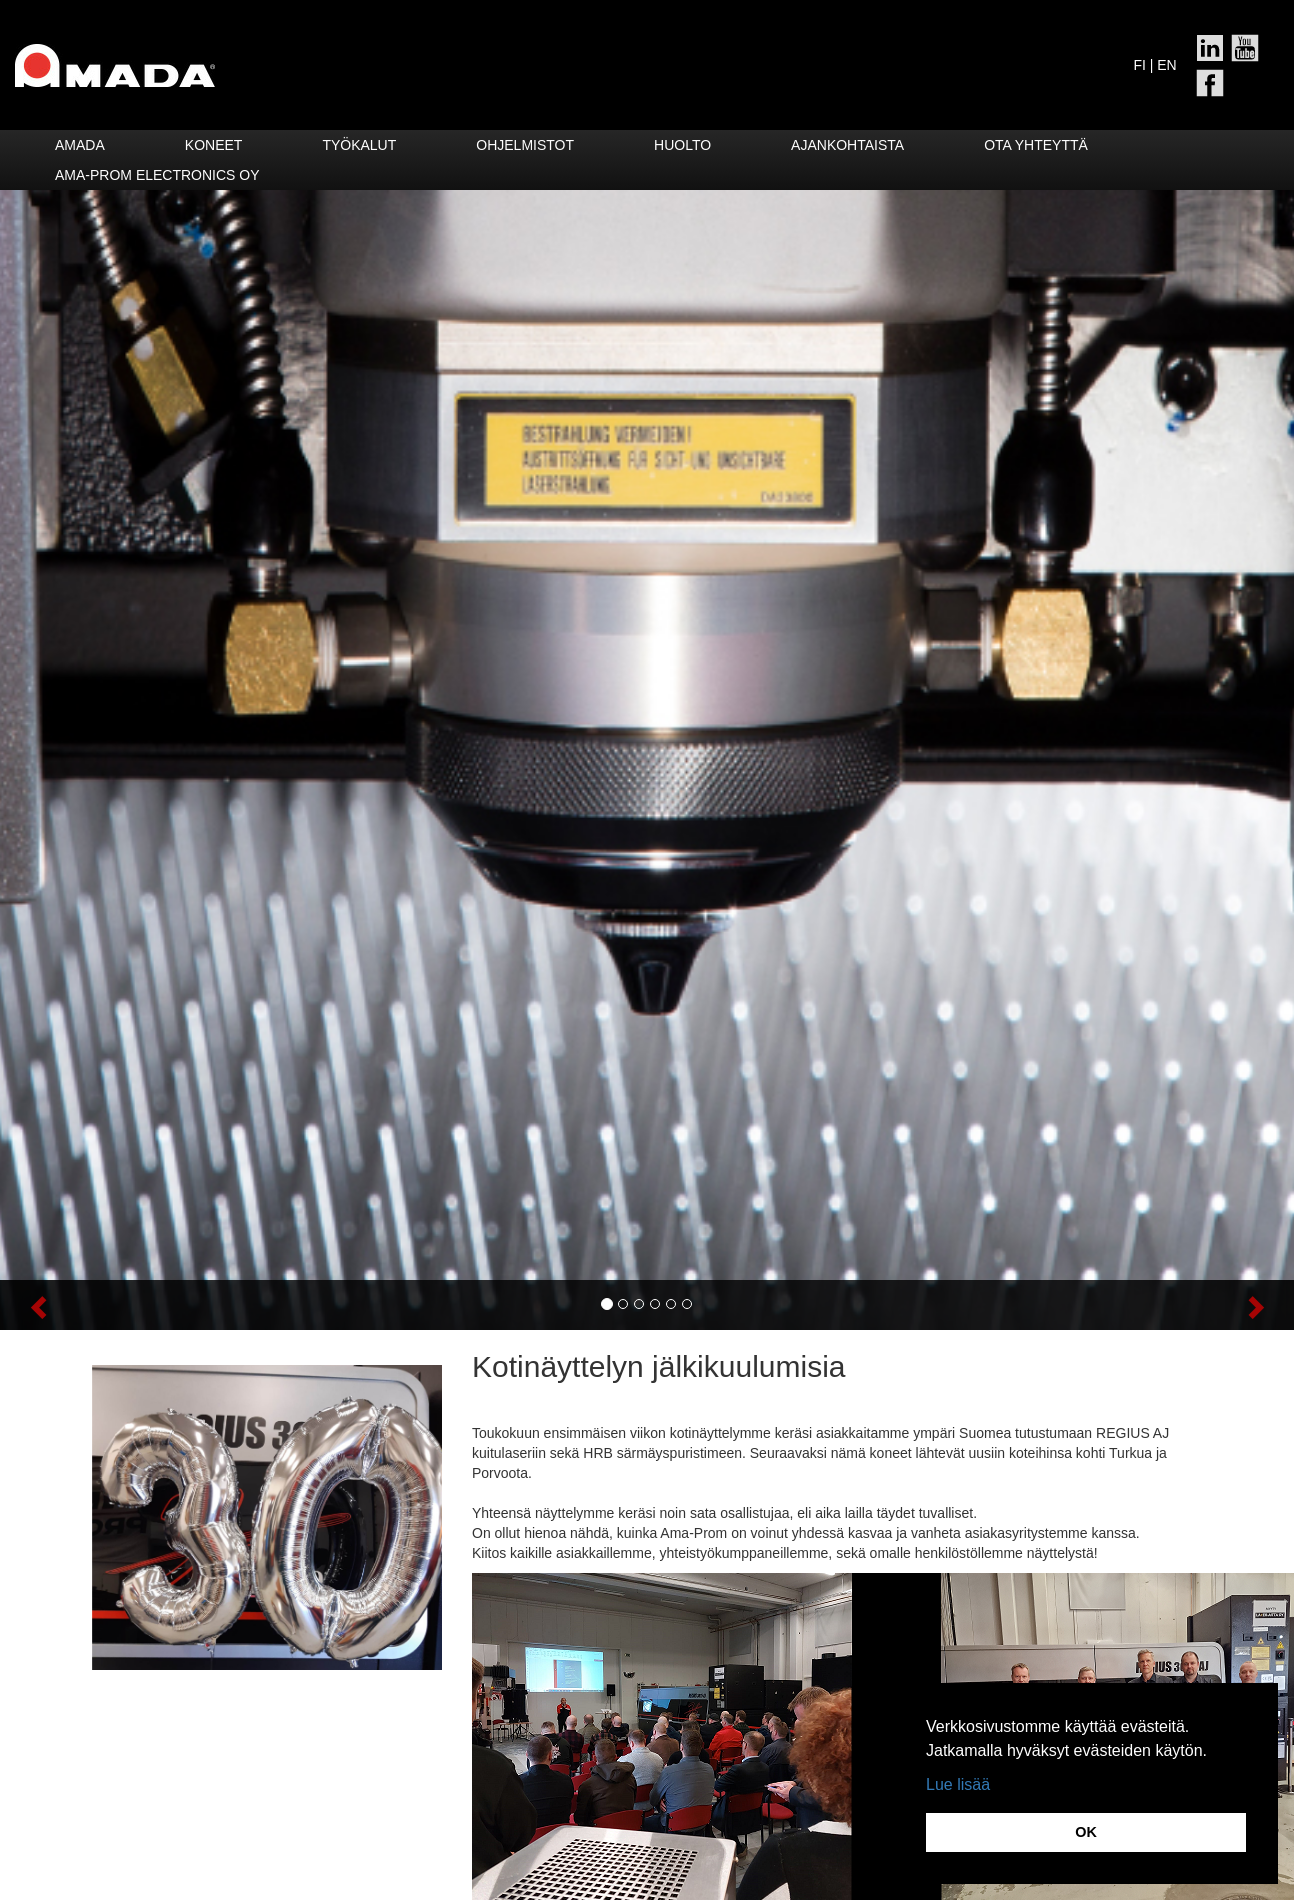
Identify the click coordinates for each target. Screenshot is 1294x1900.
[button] (97, 1305)
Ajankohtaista (847, 145)
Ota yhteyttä (1036, 145)
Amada (80, 145)
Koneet (214, 145)
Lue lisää (958, 1784)
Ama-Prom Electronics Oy (157, 175)
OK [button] (1086, 1832)
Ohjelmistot (525, 145)
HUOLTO (682, 145)
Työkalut (359, 145)
